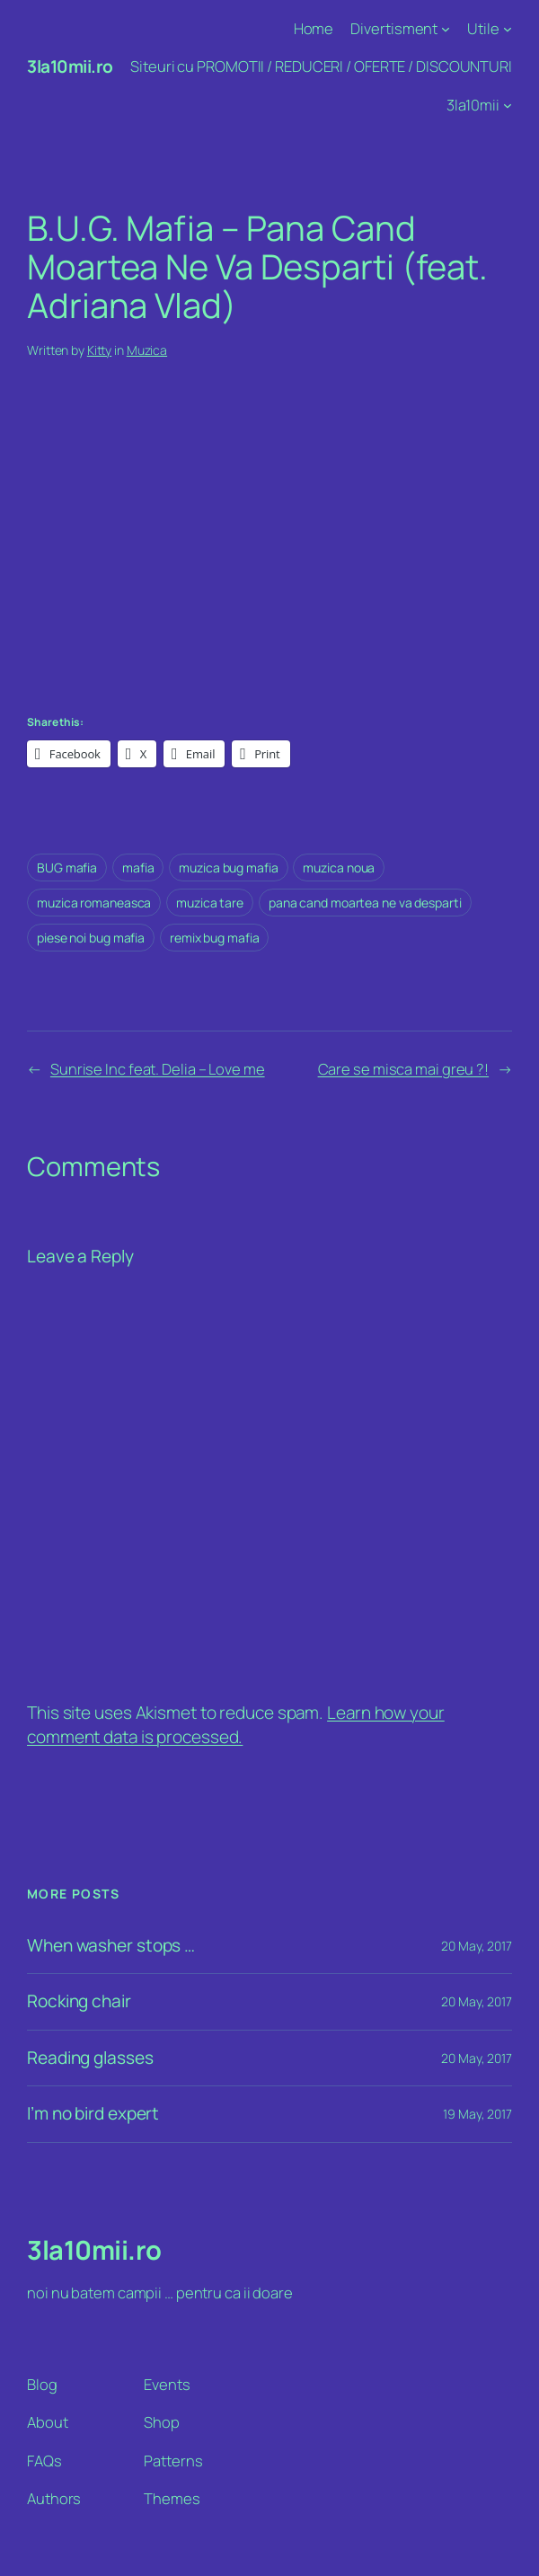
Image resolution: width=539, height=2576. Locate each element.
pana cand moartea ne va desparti (365, 902)
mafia (138, 867)
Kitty (99, 350)
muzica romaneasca (94, 902)
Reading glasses (90, 2058)
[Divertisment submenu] (445, 28)
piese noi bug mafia (91, 937)
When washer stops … (111, 1945)
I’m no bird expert (93, 2113)
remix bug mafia (215, 937)
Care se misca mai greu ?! (404, 1068)
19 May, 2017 (477, 2113)
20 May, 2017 (476, 1945)
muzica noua (339, 867)
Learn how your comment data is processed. (236, 1724)
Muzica (147, 350)
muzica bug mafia (228, 867)
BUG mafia (67, 867)
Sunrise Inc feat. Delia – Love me (157, 1068)
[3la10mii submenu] (507, 104)
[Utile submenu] (507, 28)
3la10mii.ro (70, 66)
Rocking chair (79, 2001)
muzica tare (209, 902)
